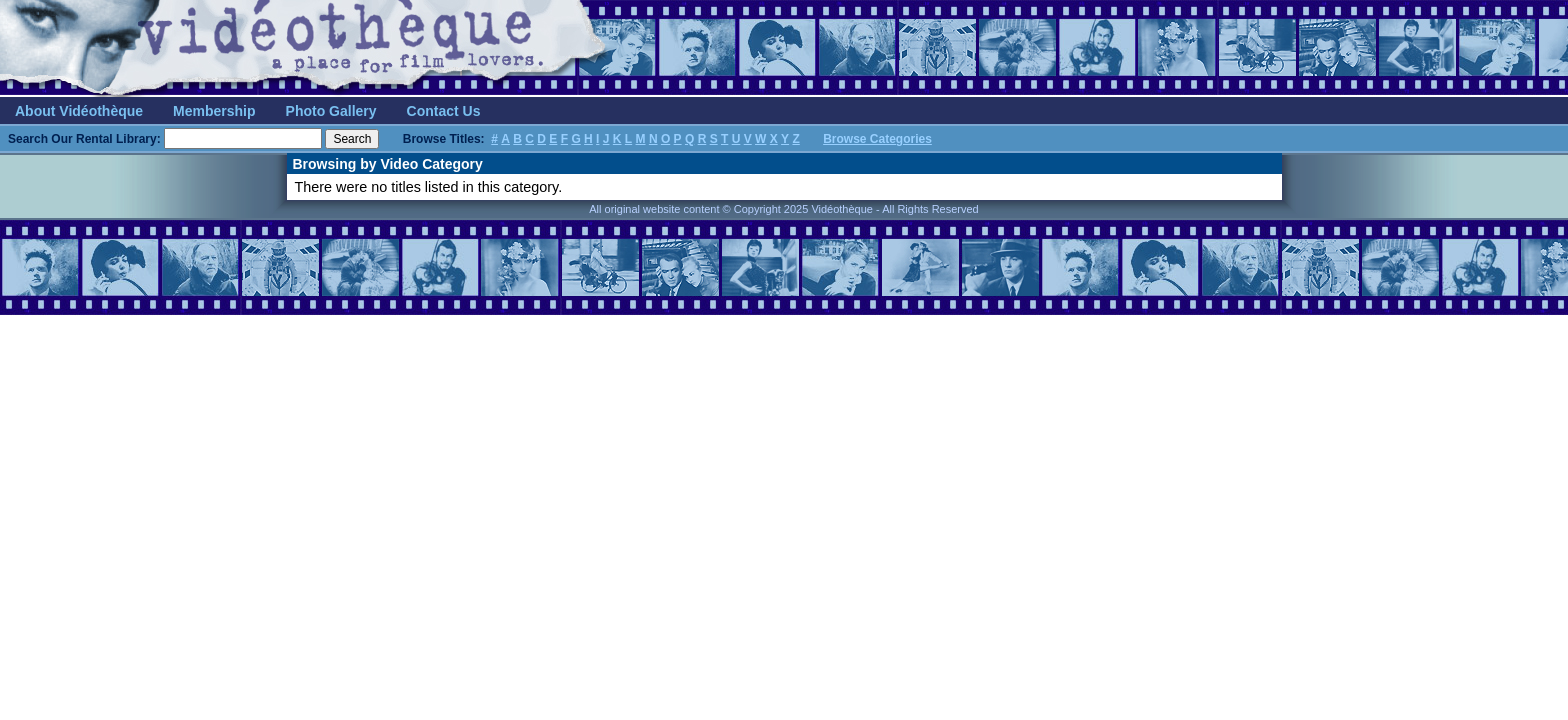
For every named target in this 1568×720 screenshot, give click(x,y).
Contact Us (444, 111)
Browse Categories (877, 139)
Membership (214, 111)
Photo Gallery (331, 111)
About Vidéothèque (79, 111)
